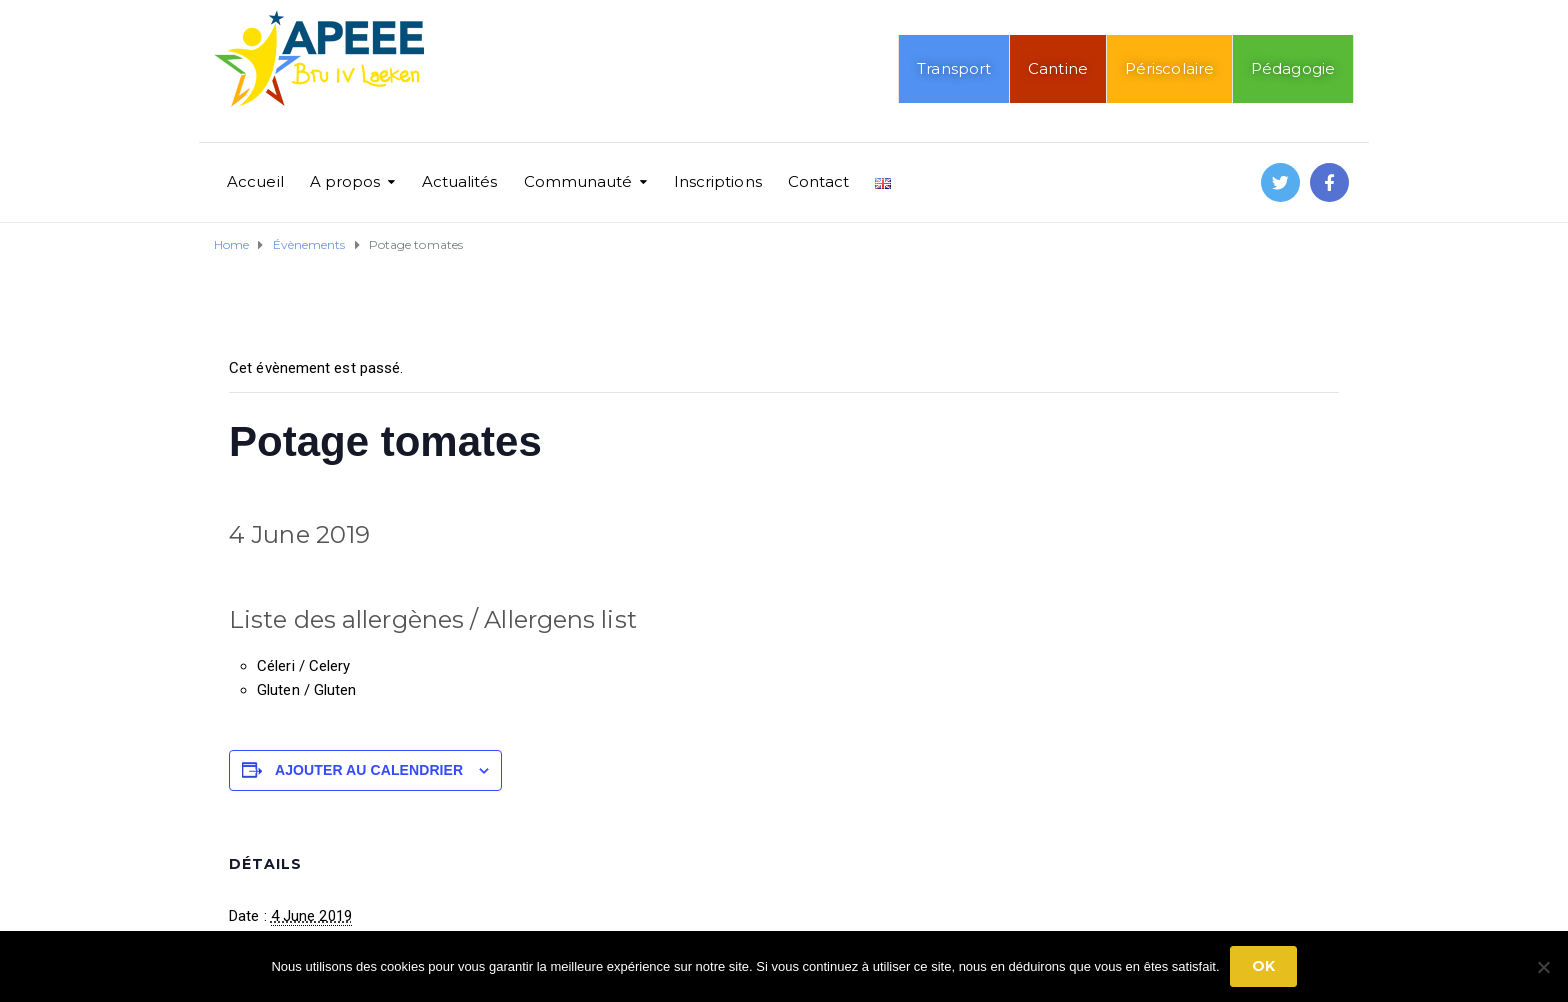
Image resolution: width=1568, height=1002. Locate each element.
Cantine (1058, 68)
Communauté (578, 181)
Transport (954, 68)
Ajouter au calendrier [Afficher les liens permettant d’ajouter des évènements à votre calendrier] (369, 770)
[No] (1543, 967)
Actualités (460, 181)
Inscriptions (718, 181)
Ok (1263, 966)
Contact (819, 181)
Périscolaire (1169, 68)
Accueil (255, 181)
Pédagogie (1293, 68)
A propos (345, 181)
